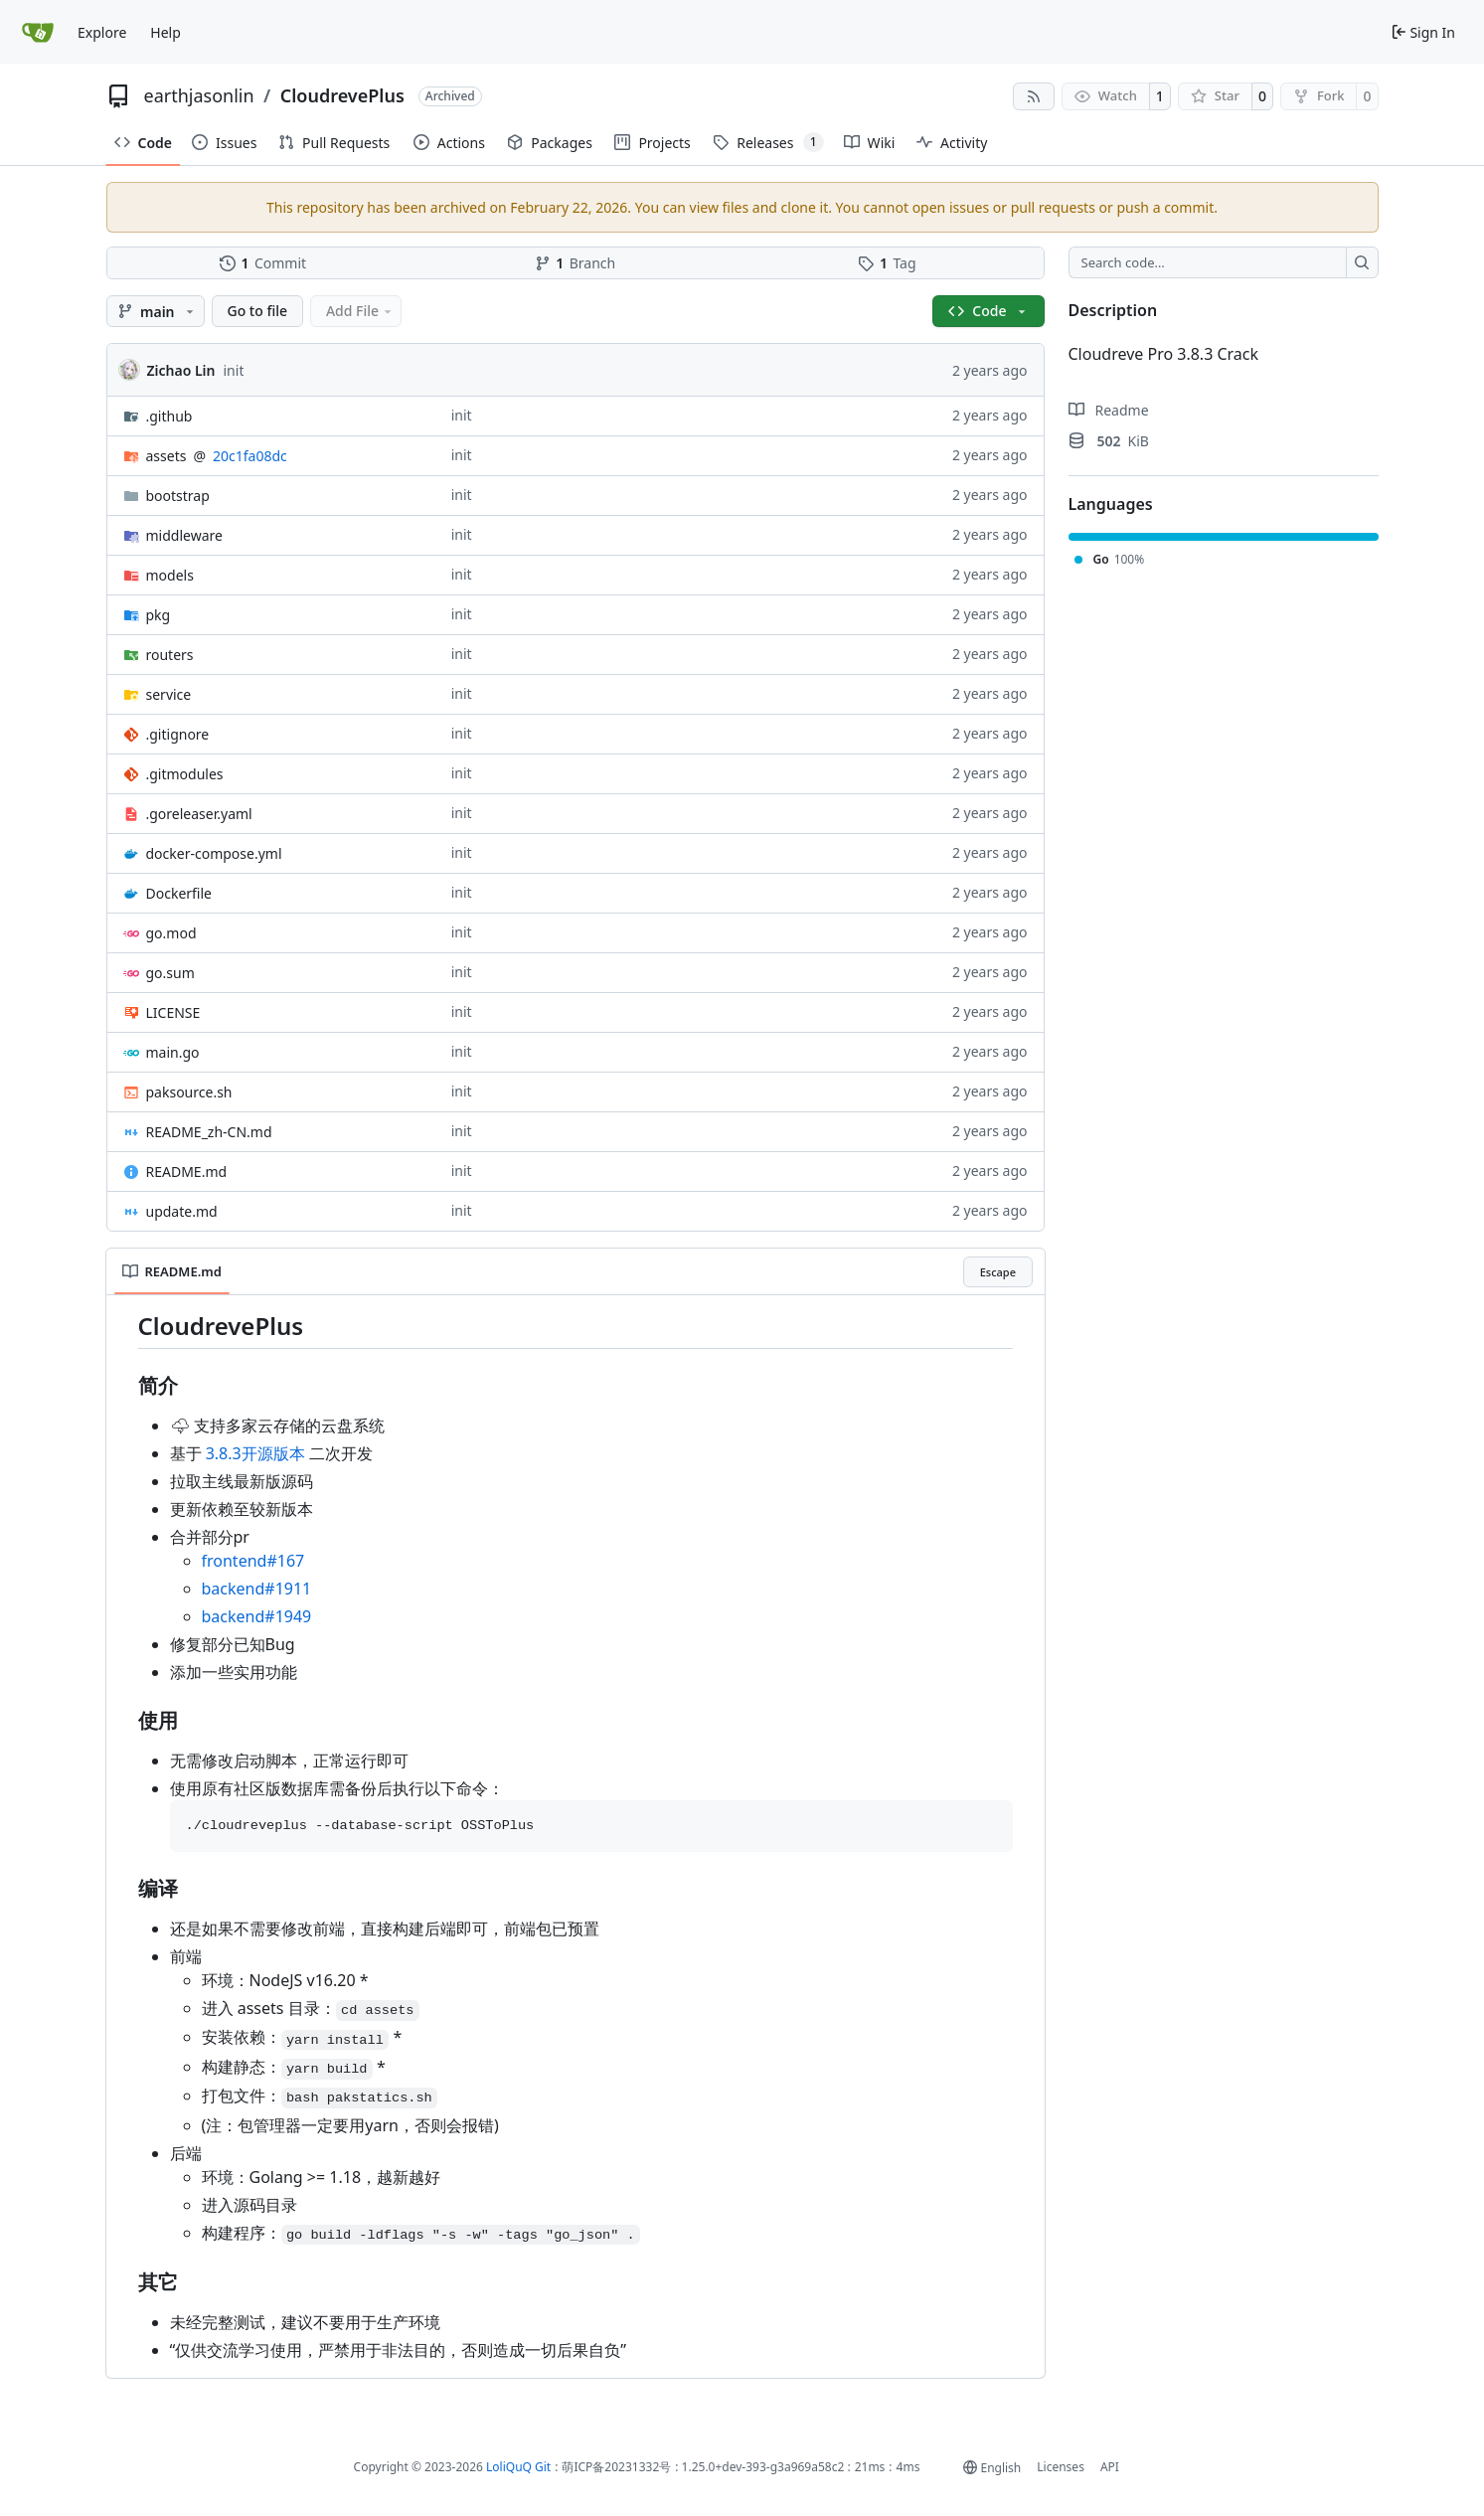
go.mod (171, 932)
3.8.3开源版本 (255, 1453)
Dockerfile (179, 893)
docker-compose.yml (214, 853)
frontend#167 (253, 1561)
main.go (173, 1052)
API (1109, 2466)
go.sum (170, 972)
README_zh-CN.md (209, 1131)
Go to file (258, 310)
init (234, 370)
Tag (886, 262)
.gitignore (178, 734)
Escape (998, 1271)
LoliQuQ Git (518, 2466)
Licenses (1060, 2466)
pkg (158, 614)
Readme (1109, 410)
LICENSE (173, 1012)
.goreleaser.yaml (199, 813)
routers (170, 654)
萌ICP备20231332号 (616, 2466)
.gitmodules (185, 773)
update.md (182, 1211)
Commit (263, 262)
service (169, 694)
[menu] (992, 2467)
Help (165, 32)
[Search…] (1362, 262)
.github (169, 416)
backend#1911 (257, 1588)
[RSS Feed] (1034, 96)
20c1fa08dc (250, 455)
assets (166, 455)
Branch (575, 262)
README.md (187, 1171)
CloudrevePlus (342, 95)
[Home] (39, 32)
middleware (184, 535)
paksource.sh (189, 1092)
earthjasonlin (199, 95)
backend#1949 (257, 1616)
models (170, 575)
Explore (102, 32)
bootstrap (178, 495)
